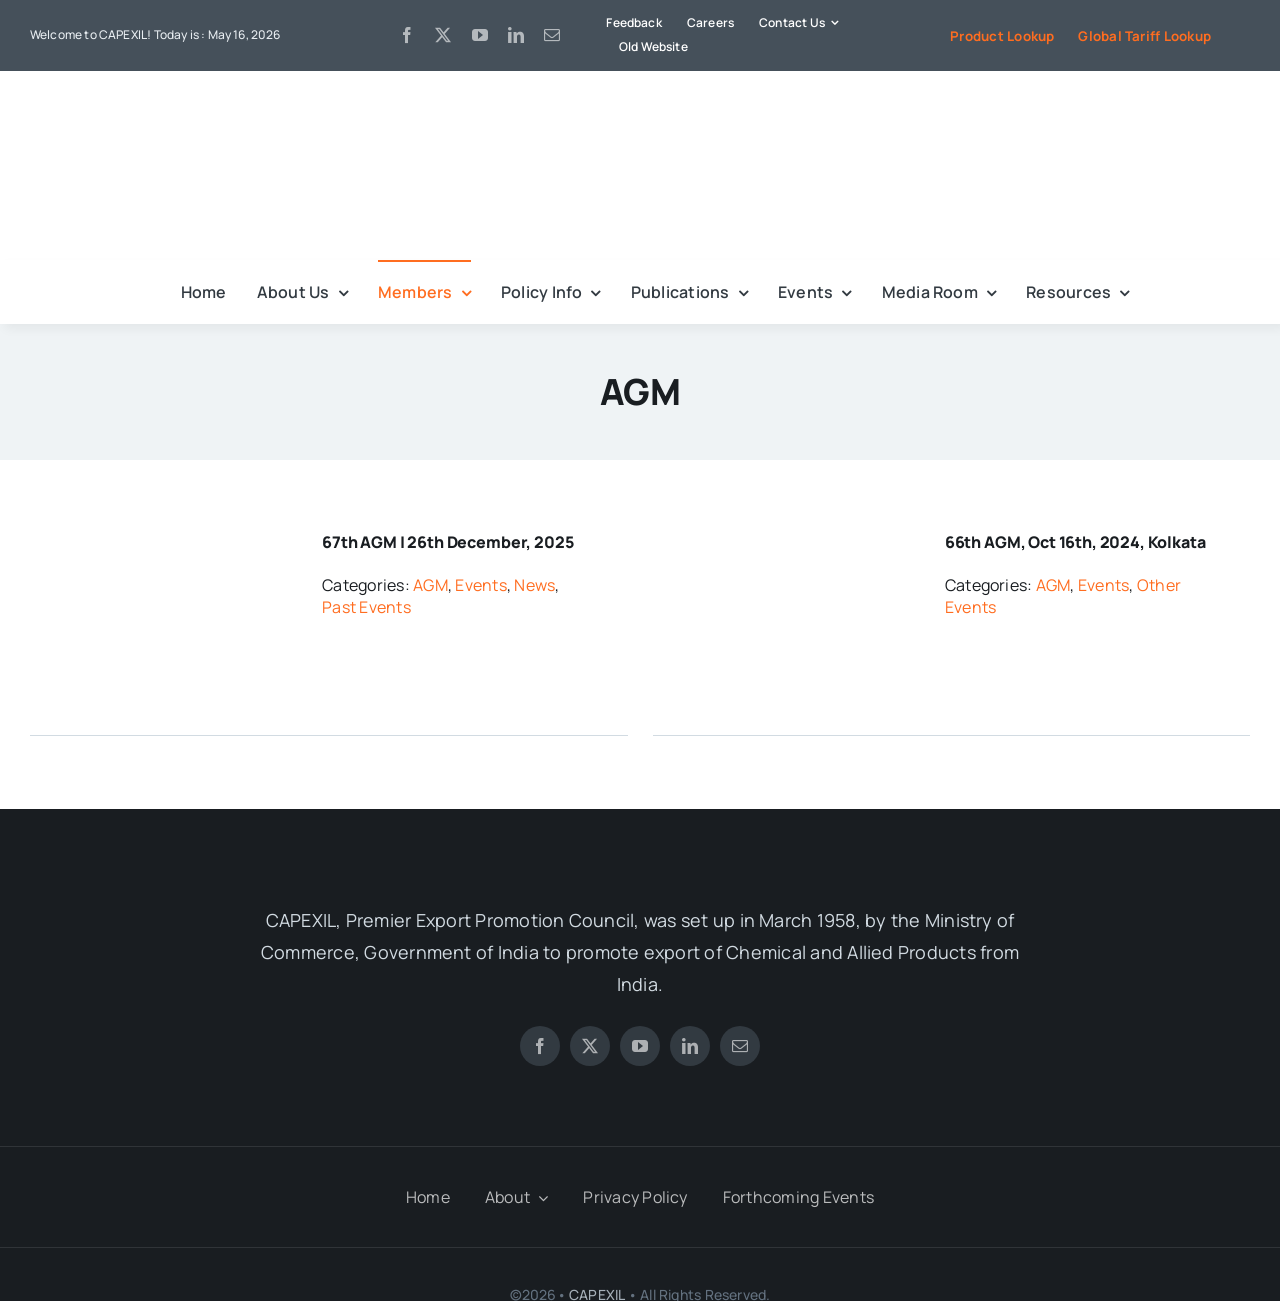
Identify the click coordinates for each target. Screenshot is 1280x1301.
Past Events (366, 607)
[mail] (552, 35)
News (534, 585)
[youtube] (480, 35)
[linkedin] (516, 35)
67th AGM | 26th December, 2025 (447, 542)
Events (480, 585)
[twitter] (443, 35)
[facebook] (407, 35)
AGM (430, 585)
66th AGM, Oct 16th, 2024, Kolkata (1075, 542)
